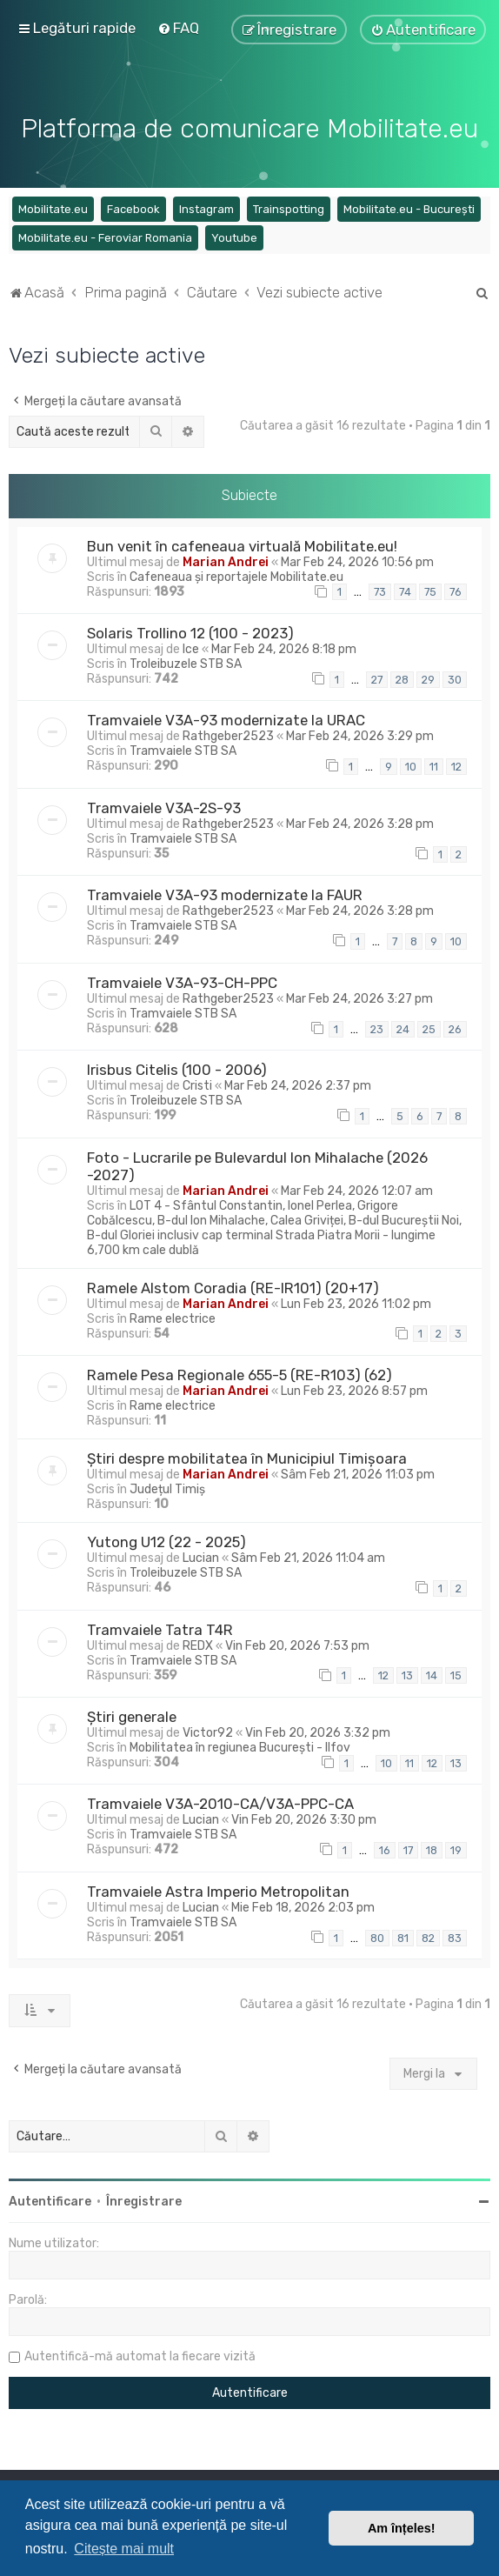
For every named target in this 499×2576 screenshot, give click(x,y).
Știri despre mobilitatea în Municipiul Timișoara (247, 1456)
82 (428, 1935)
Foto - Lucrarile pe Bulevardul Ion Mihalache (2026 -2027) (257, 1163)
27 (377, 677)
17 (408, 1848)
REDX (198, 1643)
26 (455, 1026)
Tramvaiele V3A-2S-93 (164, 805)
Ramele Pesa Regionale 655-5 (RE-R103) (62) (239, 1372)
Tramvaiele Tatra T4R (160, 1627)
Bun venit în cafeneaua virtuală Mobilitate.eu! (242, 543)
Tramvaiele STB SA (183, 749)
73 (380, 590)
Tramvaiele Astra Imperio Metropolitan (218, 1889)
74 (405, 590)
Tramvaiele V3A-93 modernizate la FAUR (225, 893)
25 (429, 1026)
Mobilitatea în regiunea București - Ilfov (240, 1745)
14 (431, 1673)
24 (402, 1026)
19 (456, 1848)
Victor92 (208, 1730)
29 (428, 677)
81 (403, 1935)
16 (384, 1848)
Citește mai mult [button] (124, 2548)
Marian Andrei (226, 559)
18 (431, 1848)
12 (456, 764)
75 (430, 590)
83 (455, 1935)
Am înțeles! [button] (402, 2528)
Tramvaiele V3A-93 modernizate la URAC (226, 718)
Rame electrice (173, 1316)
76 (455, 590)
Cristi (197, 1084)
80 (377, 1935)
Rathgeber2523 (228, 734)
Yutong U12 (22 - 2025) (166, 1539)
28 (402, 677)
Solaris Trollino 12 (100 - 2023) (190, 630)
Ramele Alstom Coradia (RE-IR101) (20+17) (233, 1285)
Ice (191, 646)
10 (410, 764)
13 (407, 1673)
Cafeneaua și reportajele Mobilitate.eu (236, 574)
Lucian (201, 1555)
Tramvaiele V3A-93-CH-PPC (182, 980)
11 (433, 764)
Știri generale (131, 1714)
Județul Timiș (167, 1486)
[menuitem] (178, 28)
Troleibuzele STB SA (186, 661)
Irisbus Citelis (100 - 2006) (177, 1068)
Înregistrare (144, 2199)
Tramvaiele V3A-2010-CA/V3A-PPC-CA (220, 1802)
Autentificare (50, 2199)
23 (376, 1026)
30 (455, 677)
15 (456, 1673)
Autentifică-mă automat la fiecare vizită (140, 2354)
